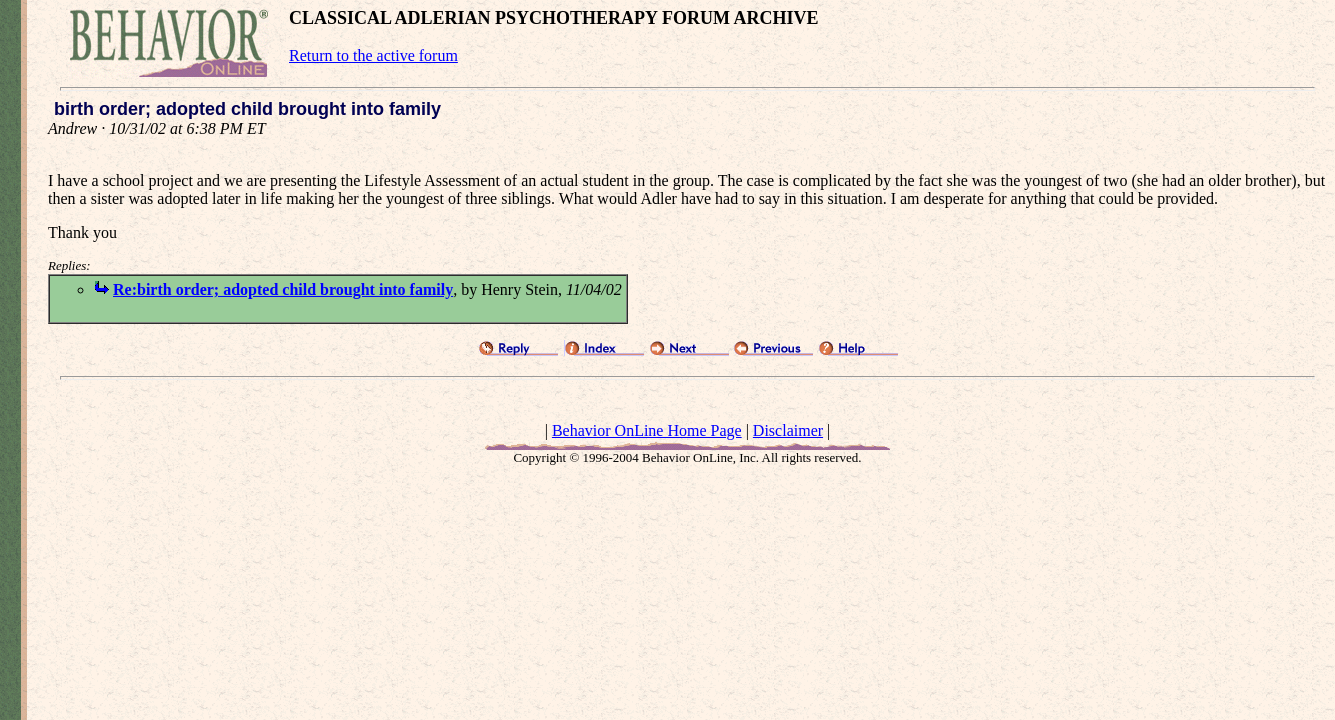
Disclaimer (788, 430)
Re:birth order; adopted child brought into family (283, 289)
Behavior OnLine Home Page (647, 430)
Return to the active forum (373, 55)
